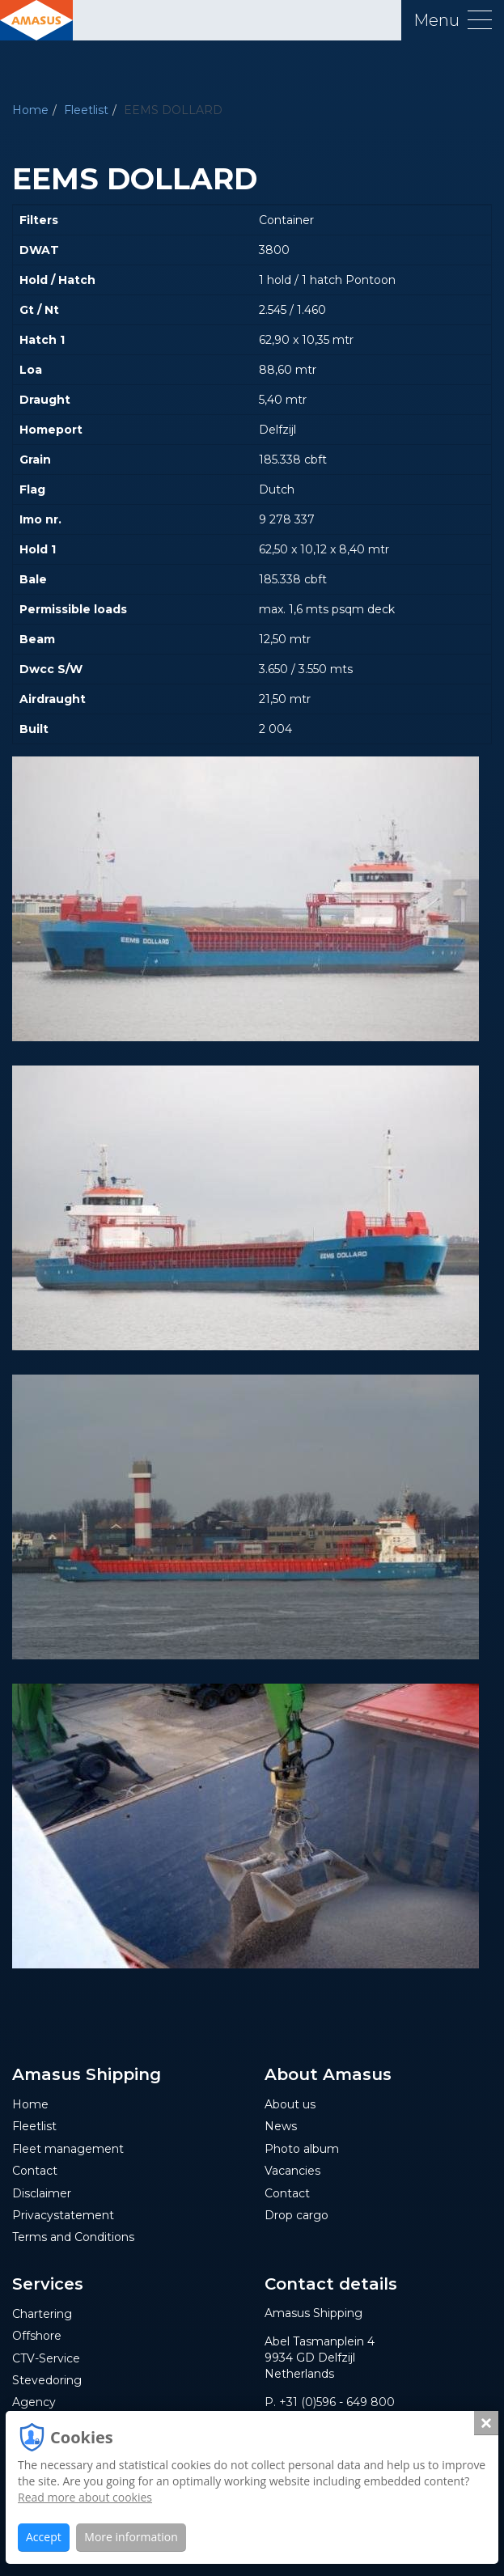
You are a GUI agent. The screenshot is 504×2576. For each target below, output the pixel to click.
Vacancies (292, 2170)
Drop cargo (296, 2215)
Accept (43, 2536)
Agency (34, 2402)
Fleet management (68, 2149)
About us (290, 2104)
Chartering (42, 2314)
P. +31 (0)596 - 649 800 (330, 2402)
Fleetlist (86, 110)
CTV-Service (46, 2358)
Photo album (302, 2149)
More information (130, 2536)
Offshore (36, 2335)
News (281, 2126)
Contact (34, 2170)
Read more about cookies (85, 2497)
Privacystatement (63, 2215)
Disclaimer (41, 2193)
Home (30, 110)
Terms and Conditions (73, 2237)
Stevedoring (47, 2380)
